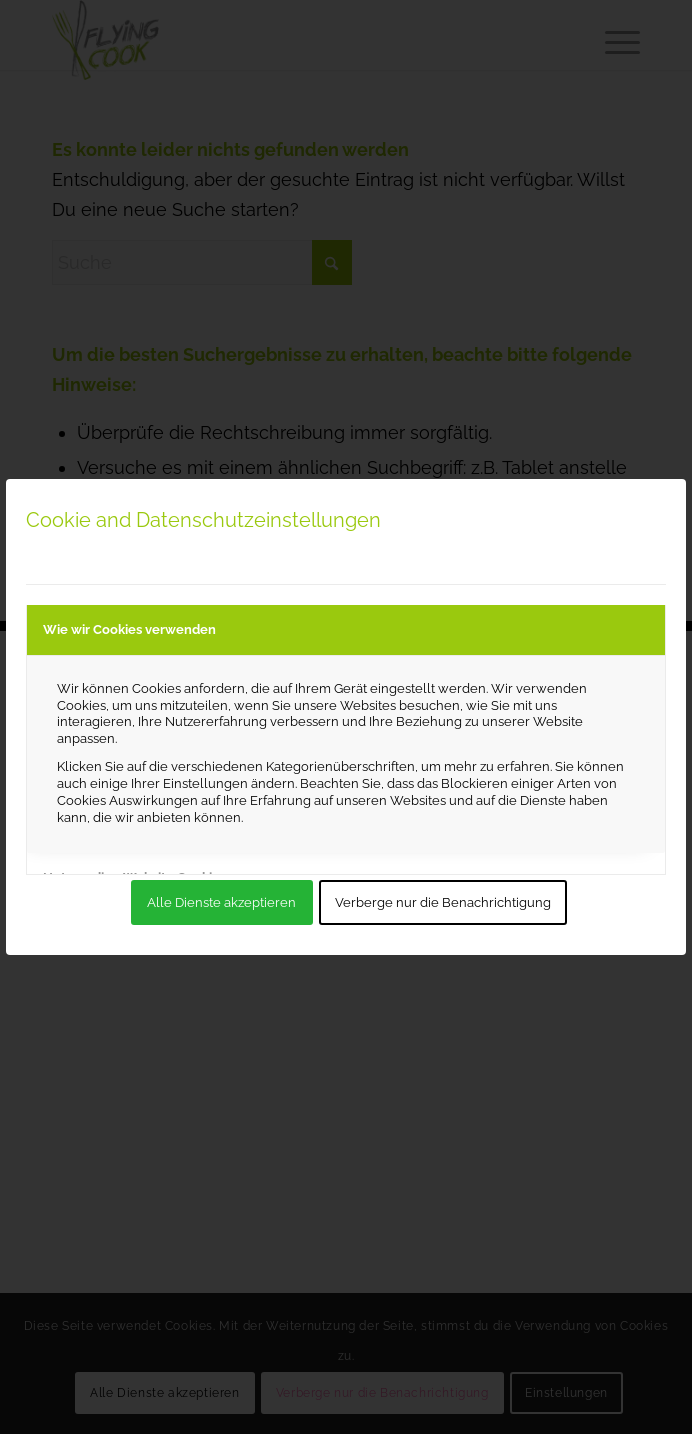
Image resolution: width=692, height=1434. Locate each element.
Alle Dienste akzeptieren (221, 902)
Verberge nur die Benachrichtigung (443, 902)
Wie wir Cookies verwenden (129, 629)
